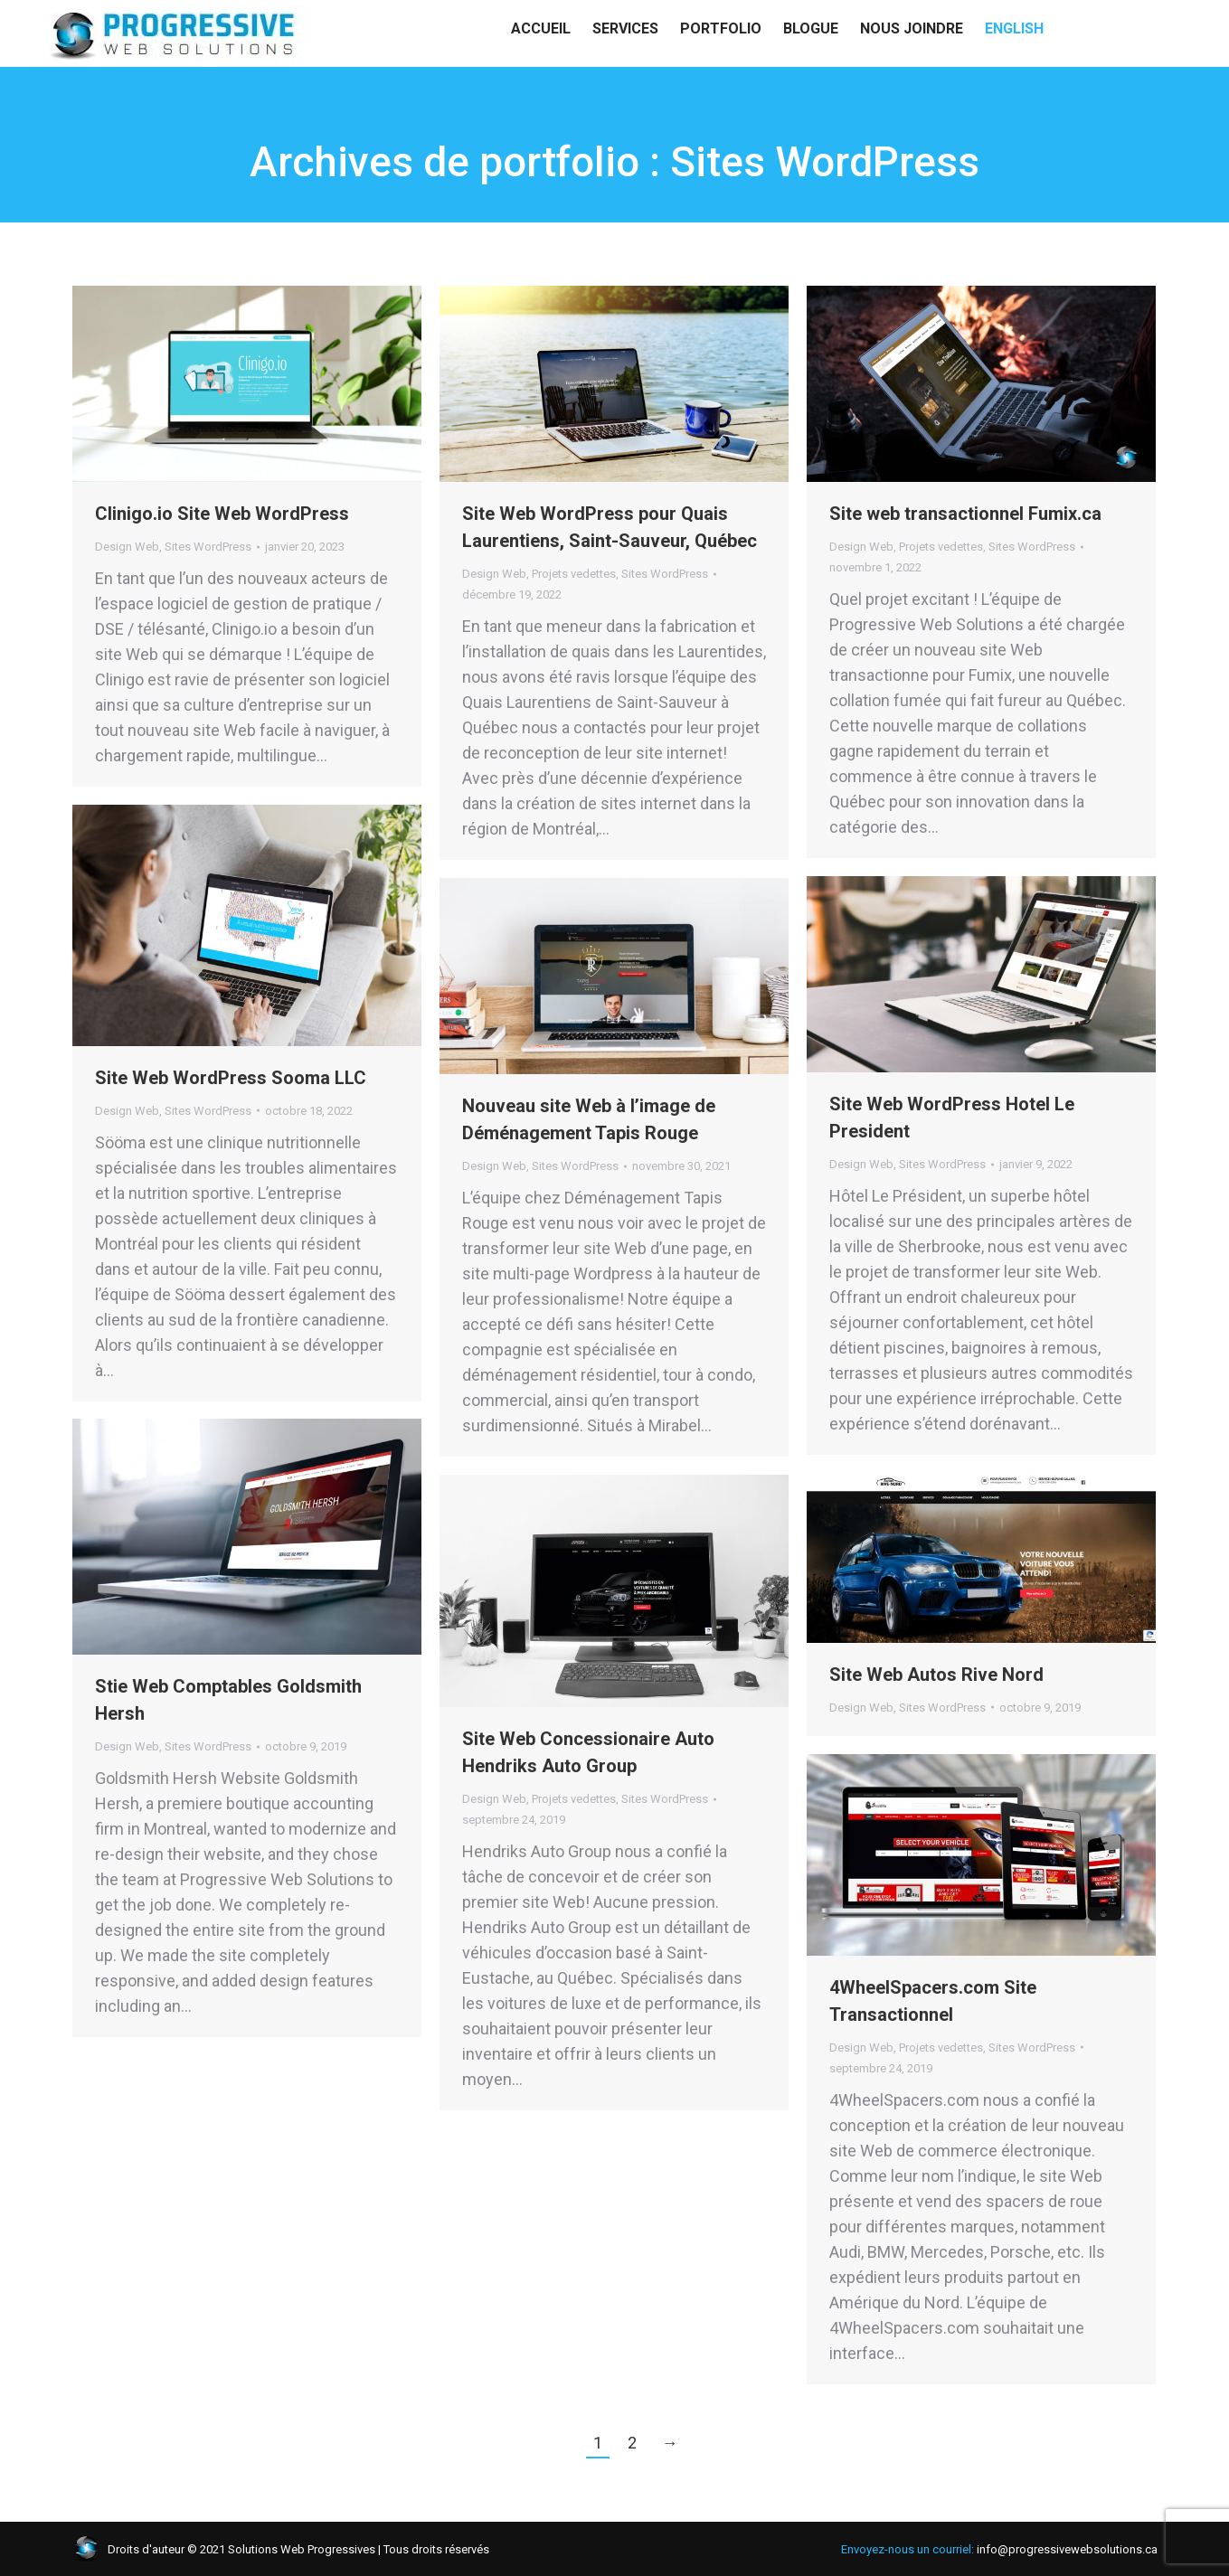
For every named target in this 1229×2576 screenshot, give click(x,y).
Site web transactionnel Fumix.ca (965, 513)
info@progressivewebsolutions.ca (143, 17)
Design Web (127, 546)
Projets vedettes (574, 573)
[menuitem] (1014, 63)
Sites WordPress (208, 546)
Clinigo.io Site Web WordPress (222, 513)
